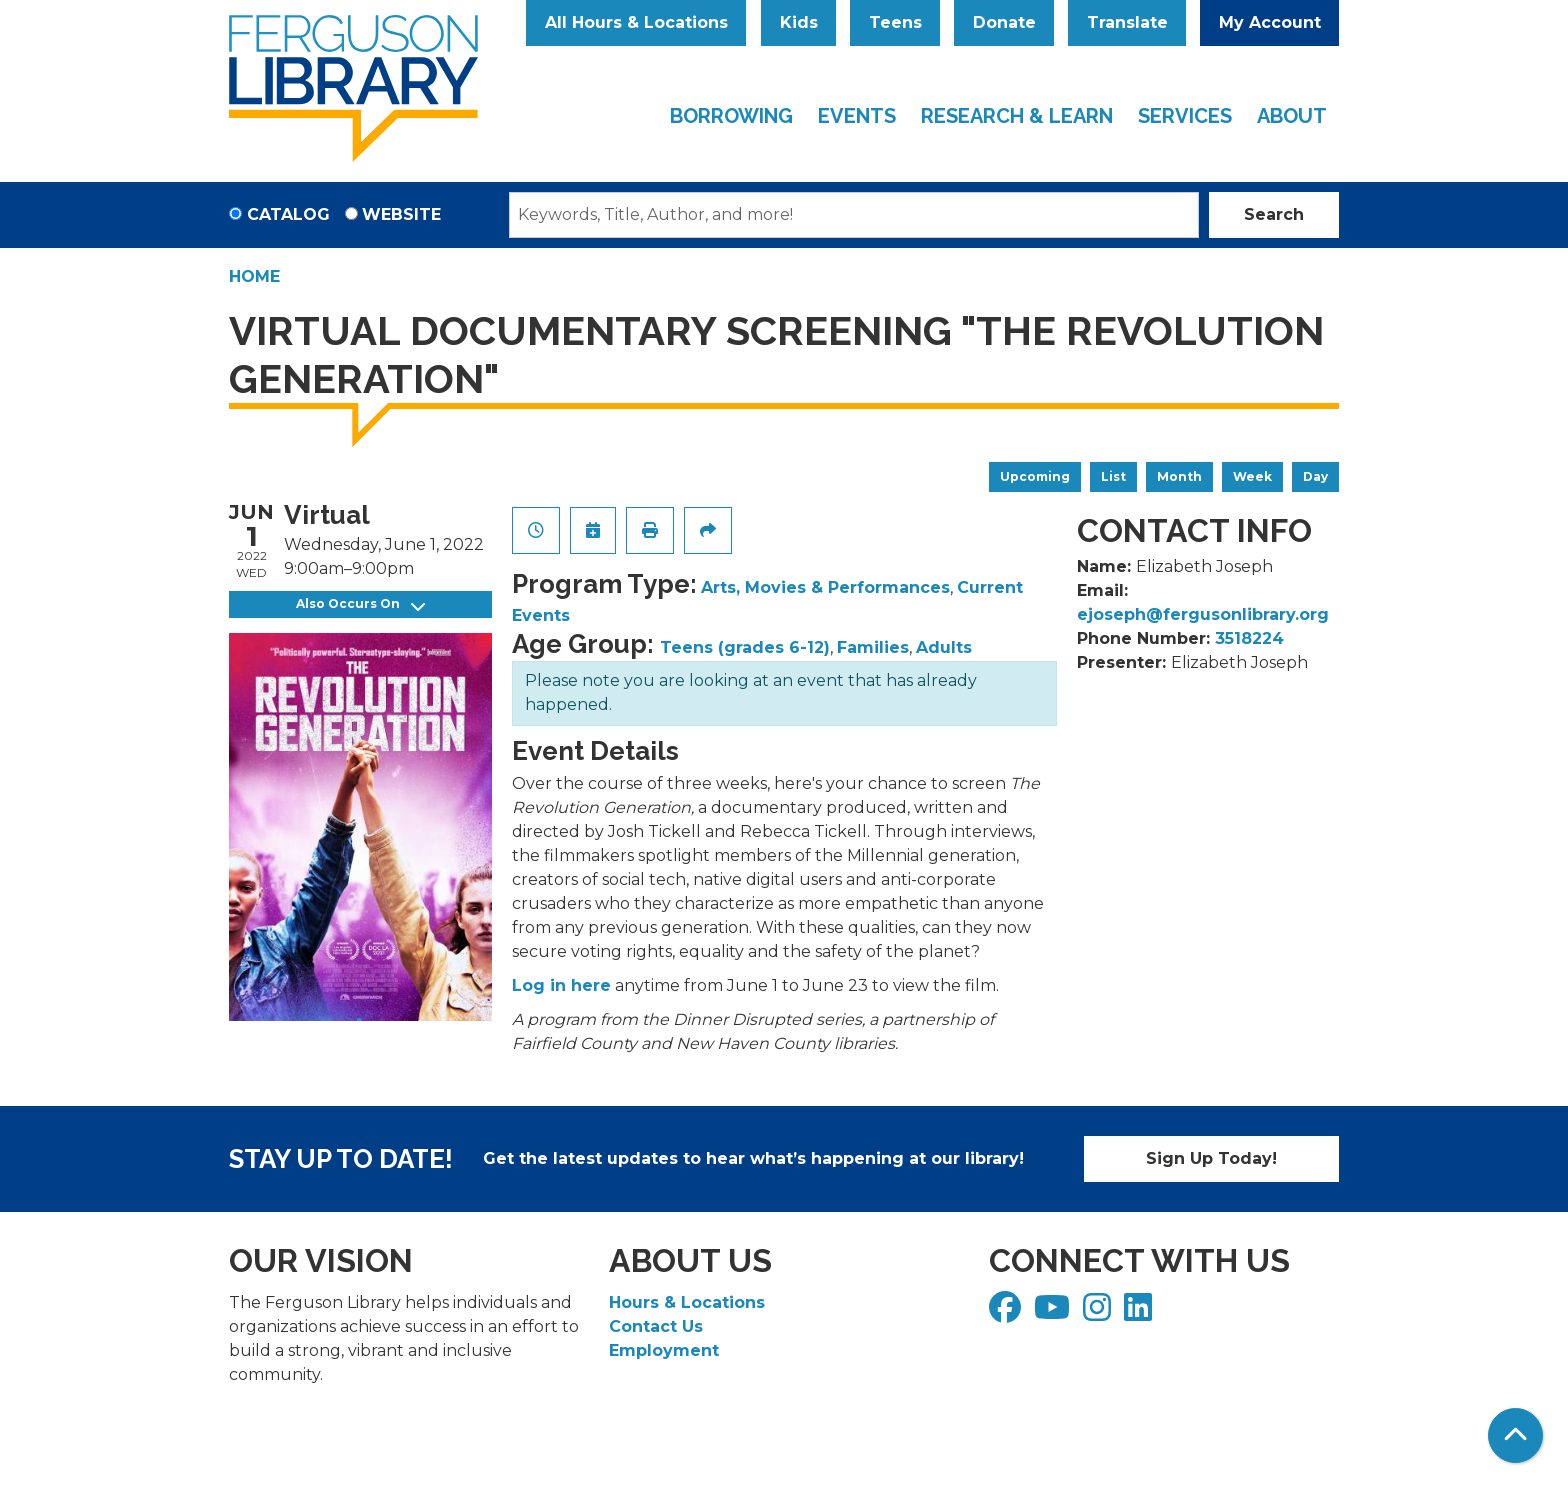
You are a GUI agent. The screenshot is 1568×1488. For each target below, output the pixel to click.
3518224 (1249, 638)
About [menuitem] (1292, 116)
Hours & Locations (687, 1302)
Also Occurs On (360, 604)
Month (1179, 476)
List (1113, 476)
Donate (1004, 22)
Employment (664, 1350)
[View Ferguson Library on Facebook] (1007, 1313)
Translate (1127, 22)
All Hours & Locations (636, 22)
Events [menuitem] (857, 116)
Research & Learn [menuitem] (1017, 116)
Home (254, 276)
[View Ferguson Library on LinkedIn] (1140, 1313)
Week (1252, 476)
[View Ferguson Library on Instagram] (1099, 1313)
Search (1274, 214)
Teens (895, 22)
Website (401, 214)
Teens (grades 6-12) (745, 647)
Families (873, 647)
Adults (944, 647)
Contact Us (656, 1326)
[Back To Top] (1515, 1435)
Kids (799, 22)
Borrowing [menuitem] (731, 116)
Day (1315, 476)
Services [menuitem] (1185, 116)
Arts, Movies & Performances (825, 587)
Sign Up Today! (1211, 1158)
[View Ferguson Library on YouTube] (1054, 1313)
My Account (1270, 22)
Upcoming (1035, 476)
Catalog (288, 214)
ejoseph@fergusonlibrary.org (1203, 614)
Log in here (561, 985)
